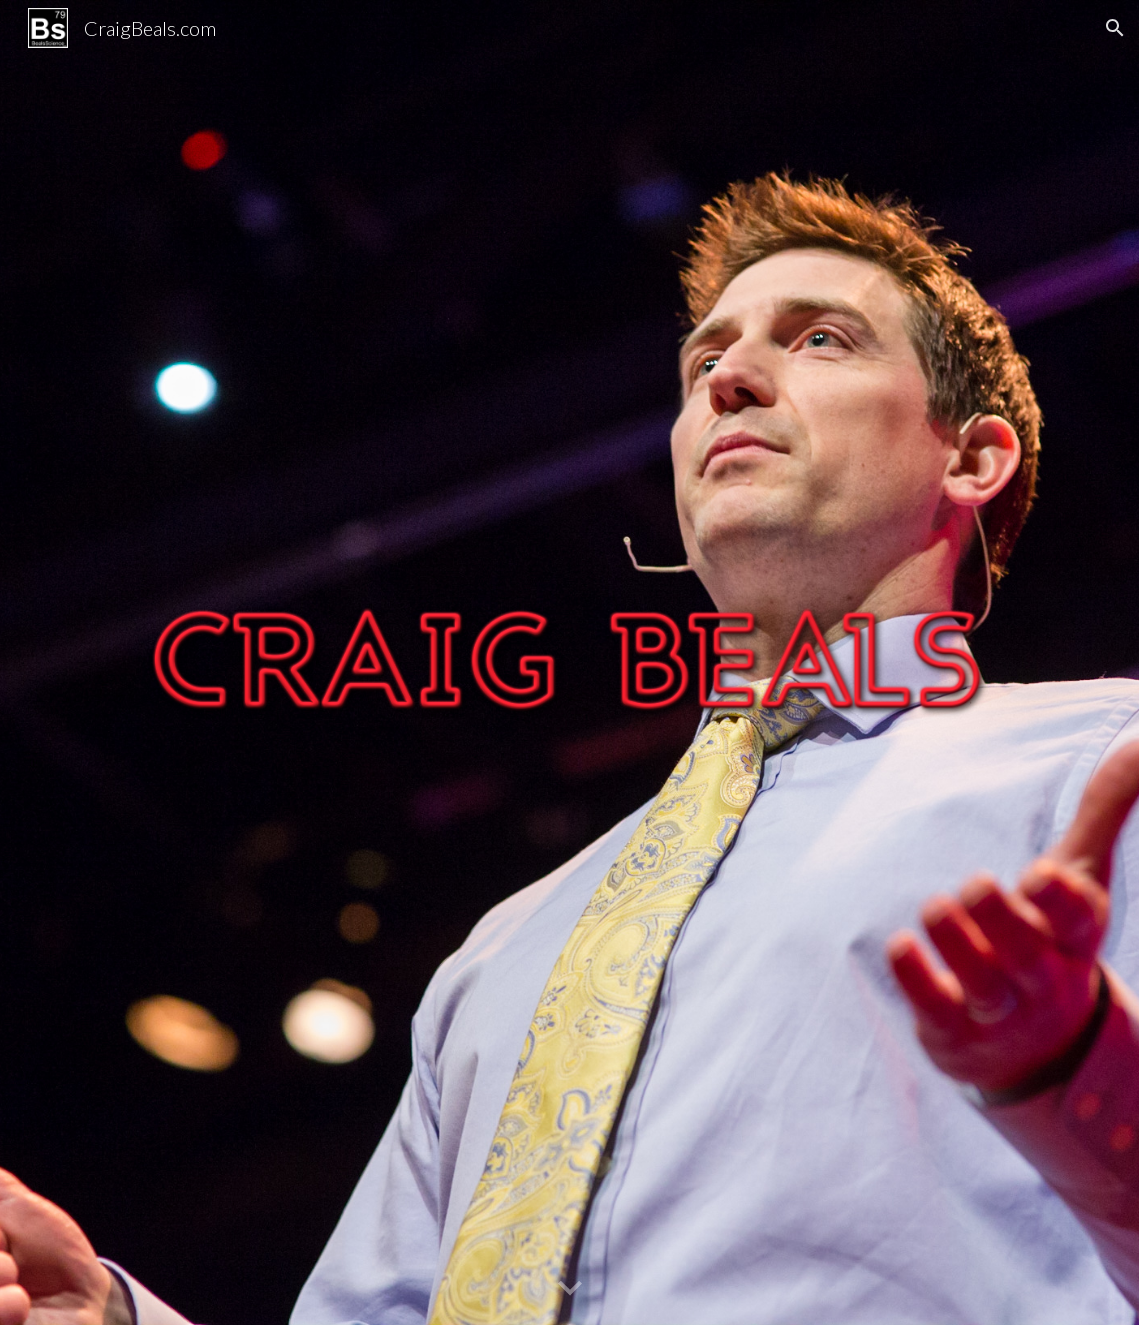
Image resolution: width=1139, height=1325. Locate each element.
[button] (1115, 28)
